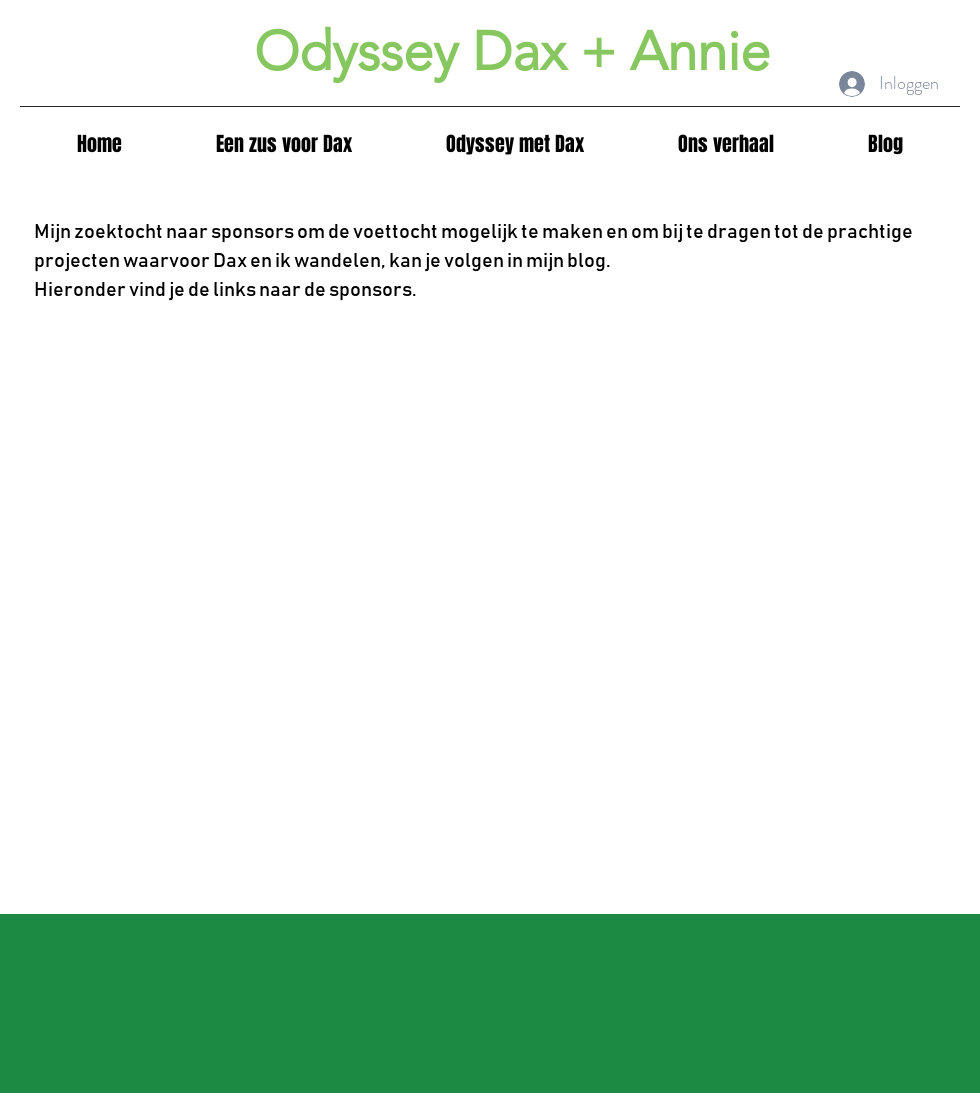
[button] (515, 144)
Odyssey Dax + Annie (512, 52)
